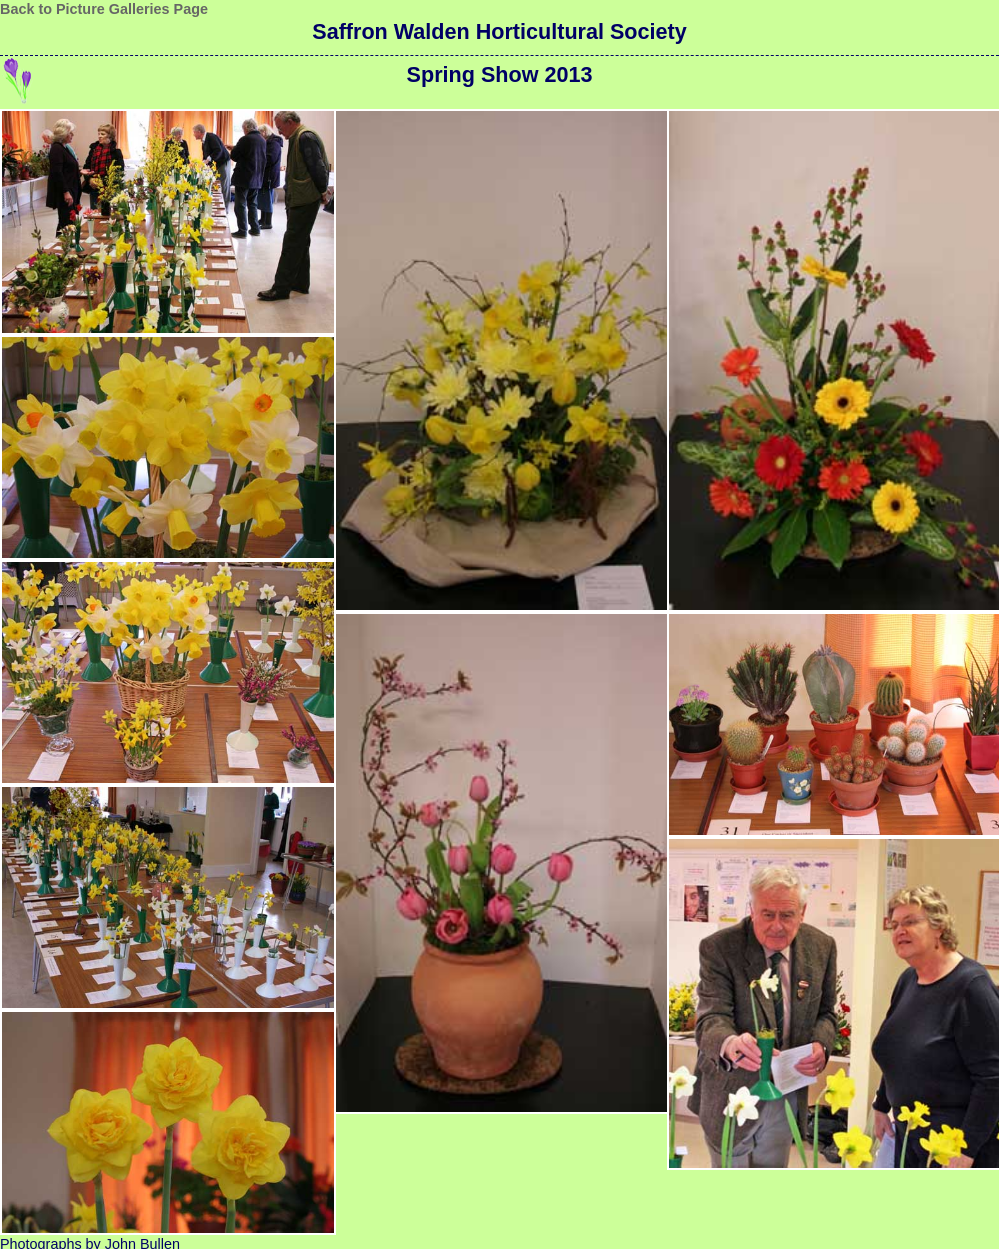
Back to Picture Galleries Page (104, 9)
